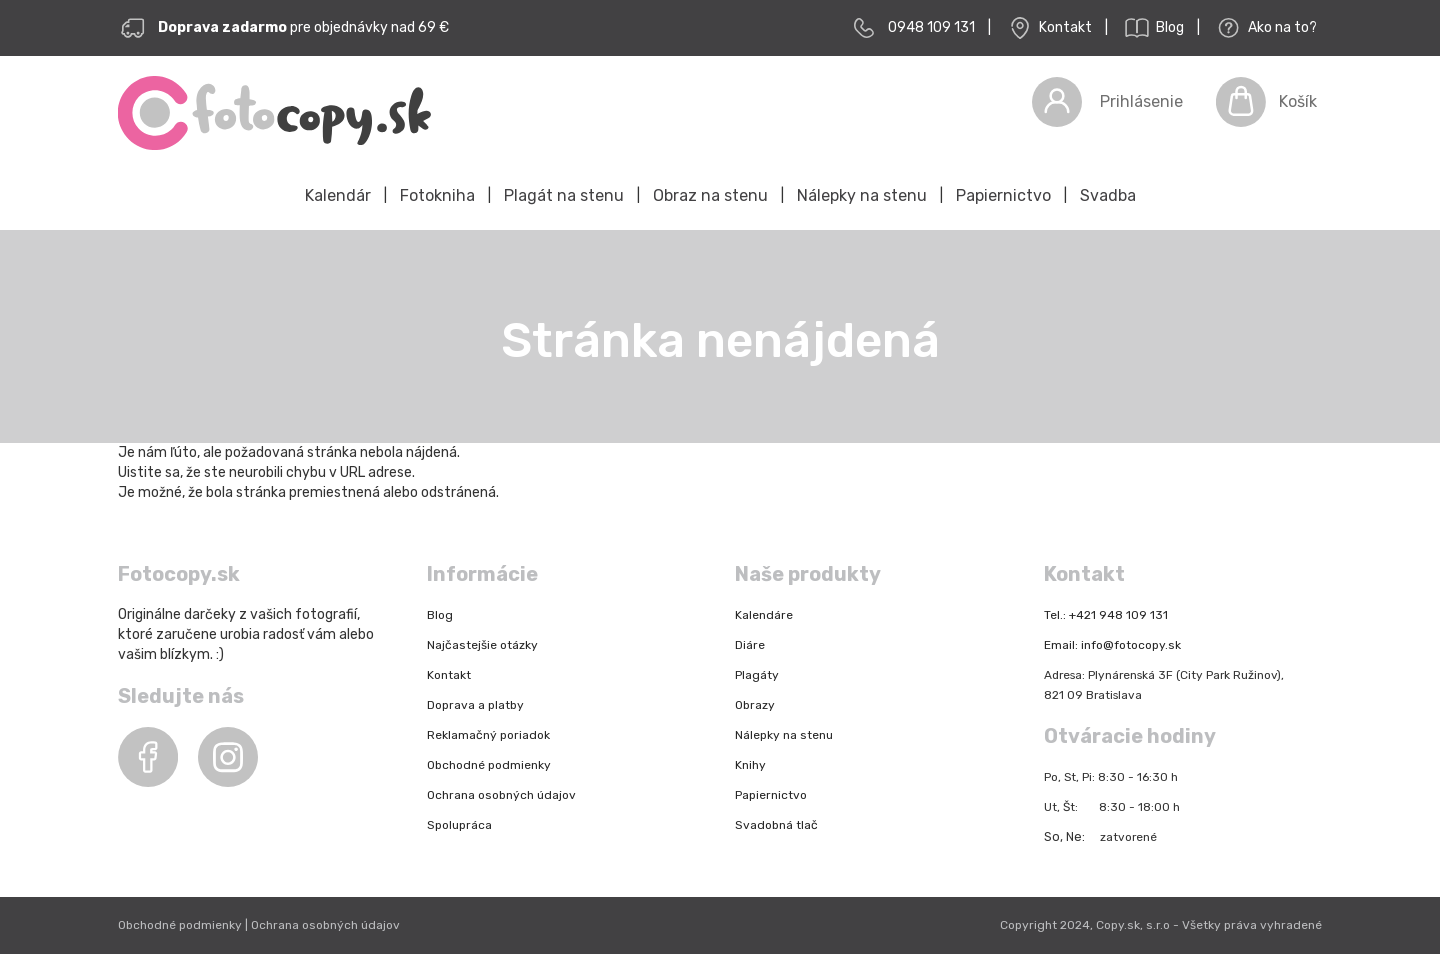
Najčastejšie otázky (482, 645)
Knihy (750, 765)
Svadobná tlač (776, 825)
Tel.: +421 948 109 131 (1106, 615)
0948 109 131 (931, 27)
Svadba (1108, 195)
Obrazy (755, 705)
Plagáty (757, 675)
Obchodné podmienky (489, 765)
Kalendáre (764, 615)
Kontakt (1048, 28)
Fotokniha (437, 195)
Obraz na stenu (710, 195)
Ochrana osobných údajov (501, 795)
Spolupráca (459, 825)
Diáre (750, 645)
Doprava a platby (475, 705)
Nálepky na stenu (862, 195)
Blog (1152, 28)
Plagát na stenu (564, 195)
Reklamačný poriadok (488, 735)
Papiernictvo (1003, 195)
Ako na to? (1265, 28)
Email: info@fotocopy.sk (1112, 645)
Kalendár (338, 195)
